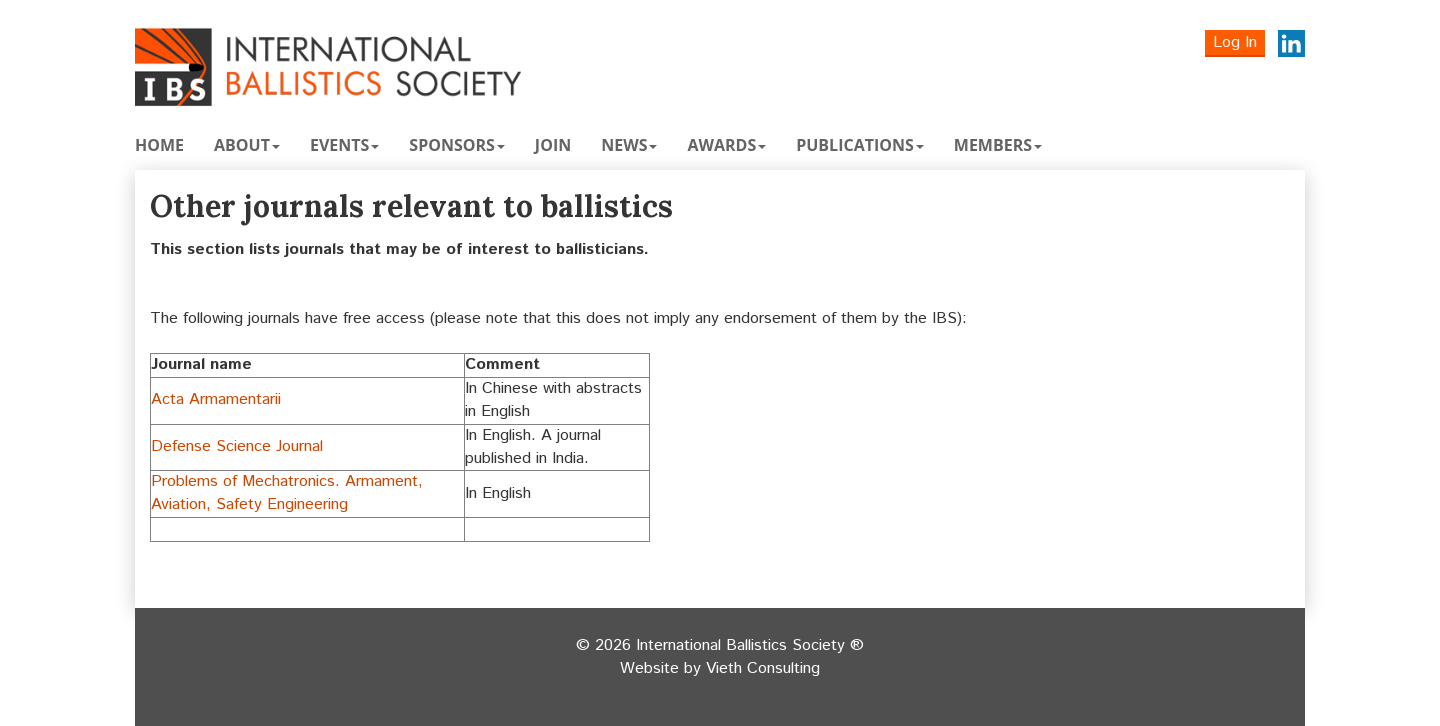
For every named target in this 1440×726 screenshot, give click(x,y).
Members (998, 145)
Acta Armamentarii (216, 399)
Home (159, 145)
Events (344, 145)
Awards (726, 145)
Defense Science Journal (237, 446)
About (247, 145)
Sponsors (457, 145)
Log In (1235, 42)
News (629, 145)
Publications (860, 145)
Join (553, 145)
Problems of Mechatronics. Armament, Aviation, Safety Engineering (287, 493)
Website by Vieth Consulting (720, 669)
